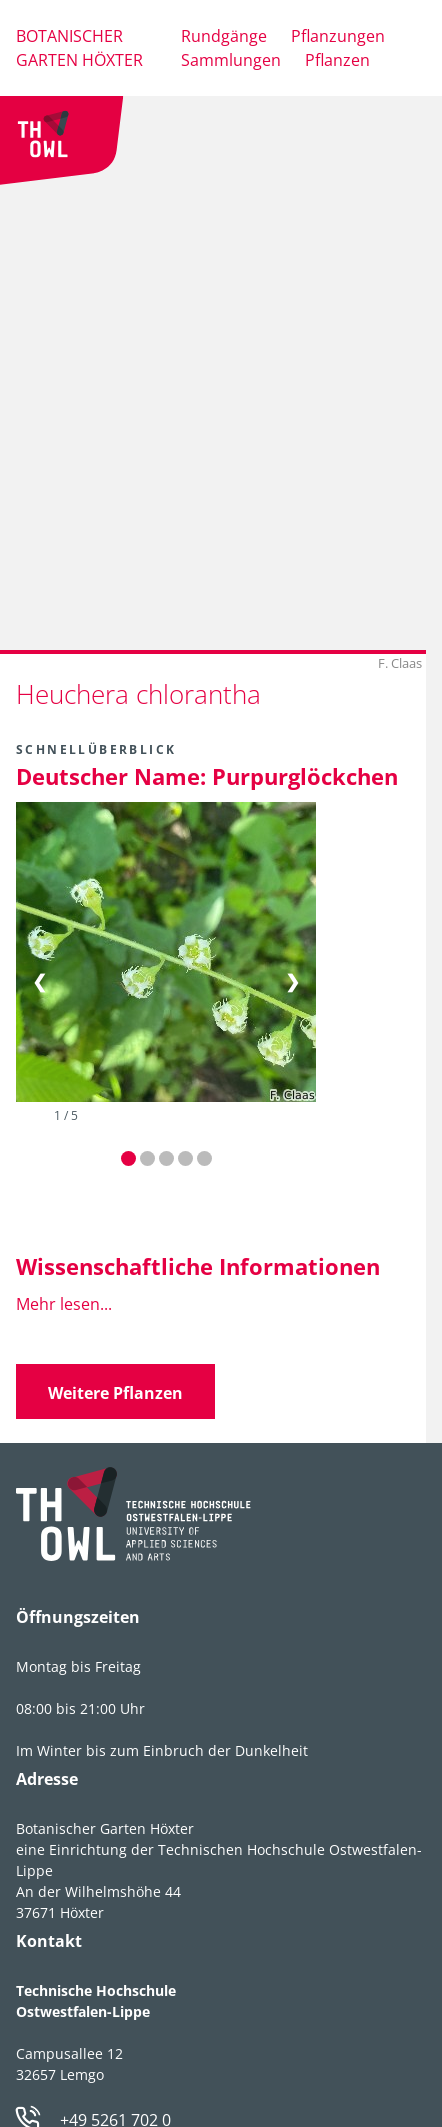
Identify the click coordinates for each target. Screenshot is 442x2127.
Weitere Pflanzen (115, 1393)
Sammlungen (231, 60)
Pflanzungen (338, 36)
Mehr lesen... (64, 1304)
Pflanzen (337, 60)
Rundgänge (224, 36)
